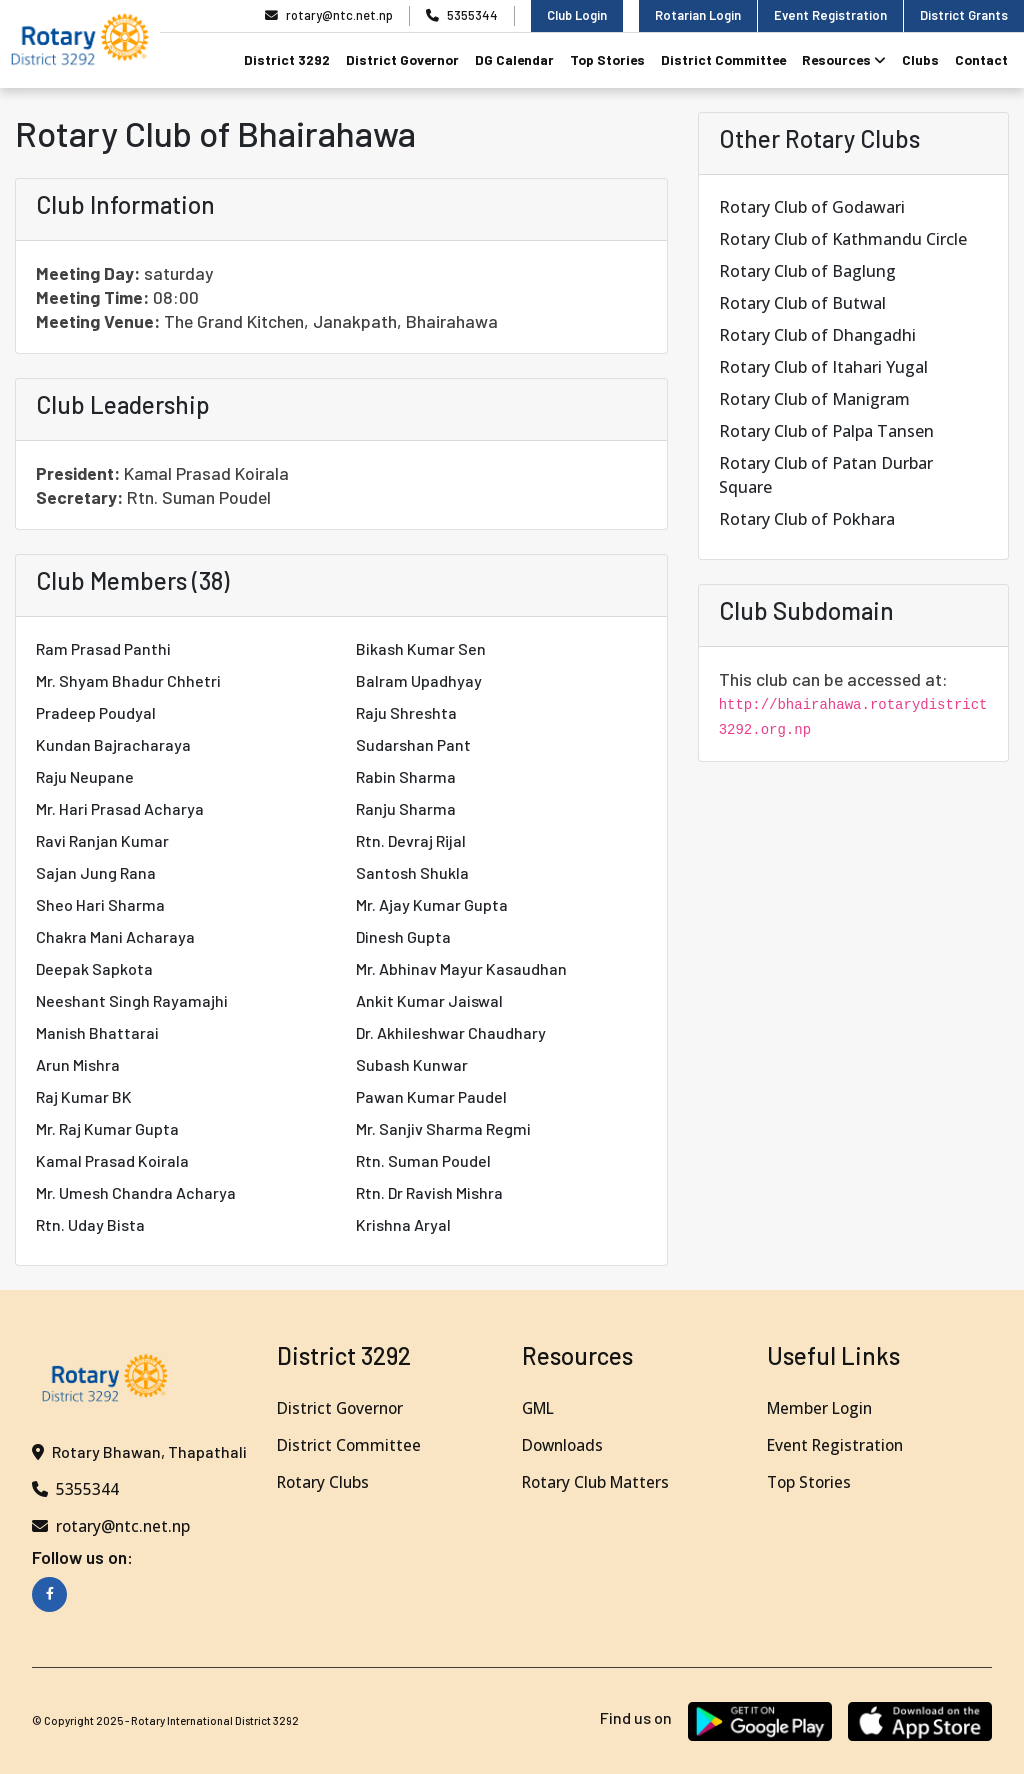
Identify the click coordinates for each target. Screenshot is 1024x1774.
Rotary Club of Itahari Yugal (823, 367)
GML (540, 1408)
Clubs (920, 59)
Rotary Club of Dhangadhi (817, 335)
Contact (981, 59)
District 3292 (287, 59)
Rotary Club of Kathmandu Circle (843, 239)
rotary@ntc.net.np (329, 15)
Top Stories (607, 59)
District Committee (723, 59)
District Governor (402, 59)
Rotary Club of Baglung (807, 271)
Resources (844, 59)
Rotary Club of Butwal (802, 303)
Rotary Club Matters (598, 1482)
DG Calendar (514, 59)
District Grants (964, 15)
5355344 (462, 15)
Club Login (577, 15)
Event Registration (830, 15)
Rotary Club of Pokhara (807, 519)
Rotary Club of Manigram (814, 399)
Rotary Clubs (325, 1482)
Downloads (565, 1445)
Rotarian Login (698, 15)
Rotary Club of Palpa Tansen (826, 431)
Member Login (822, 1408)
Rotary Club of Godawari (812, 207)
